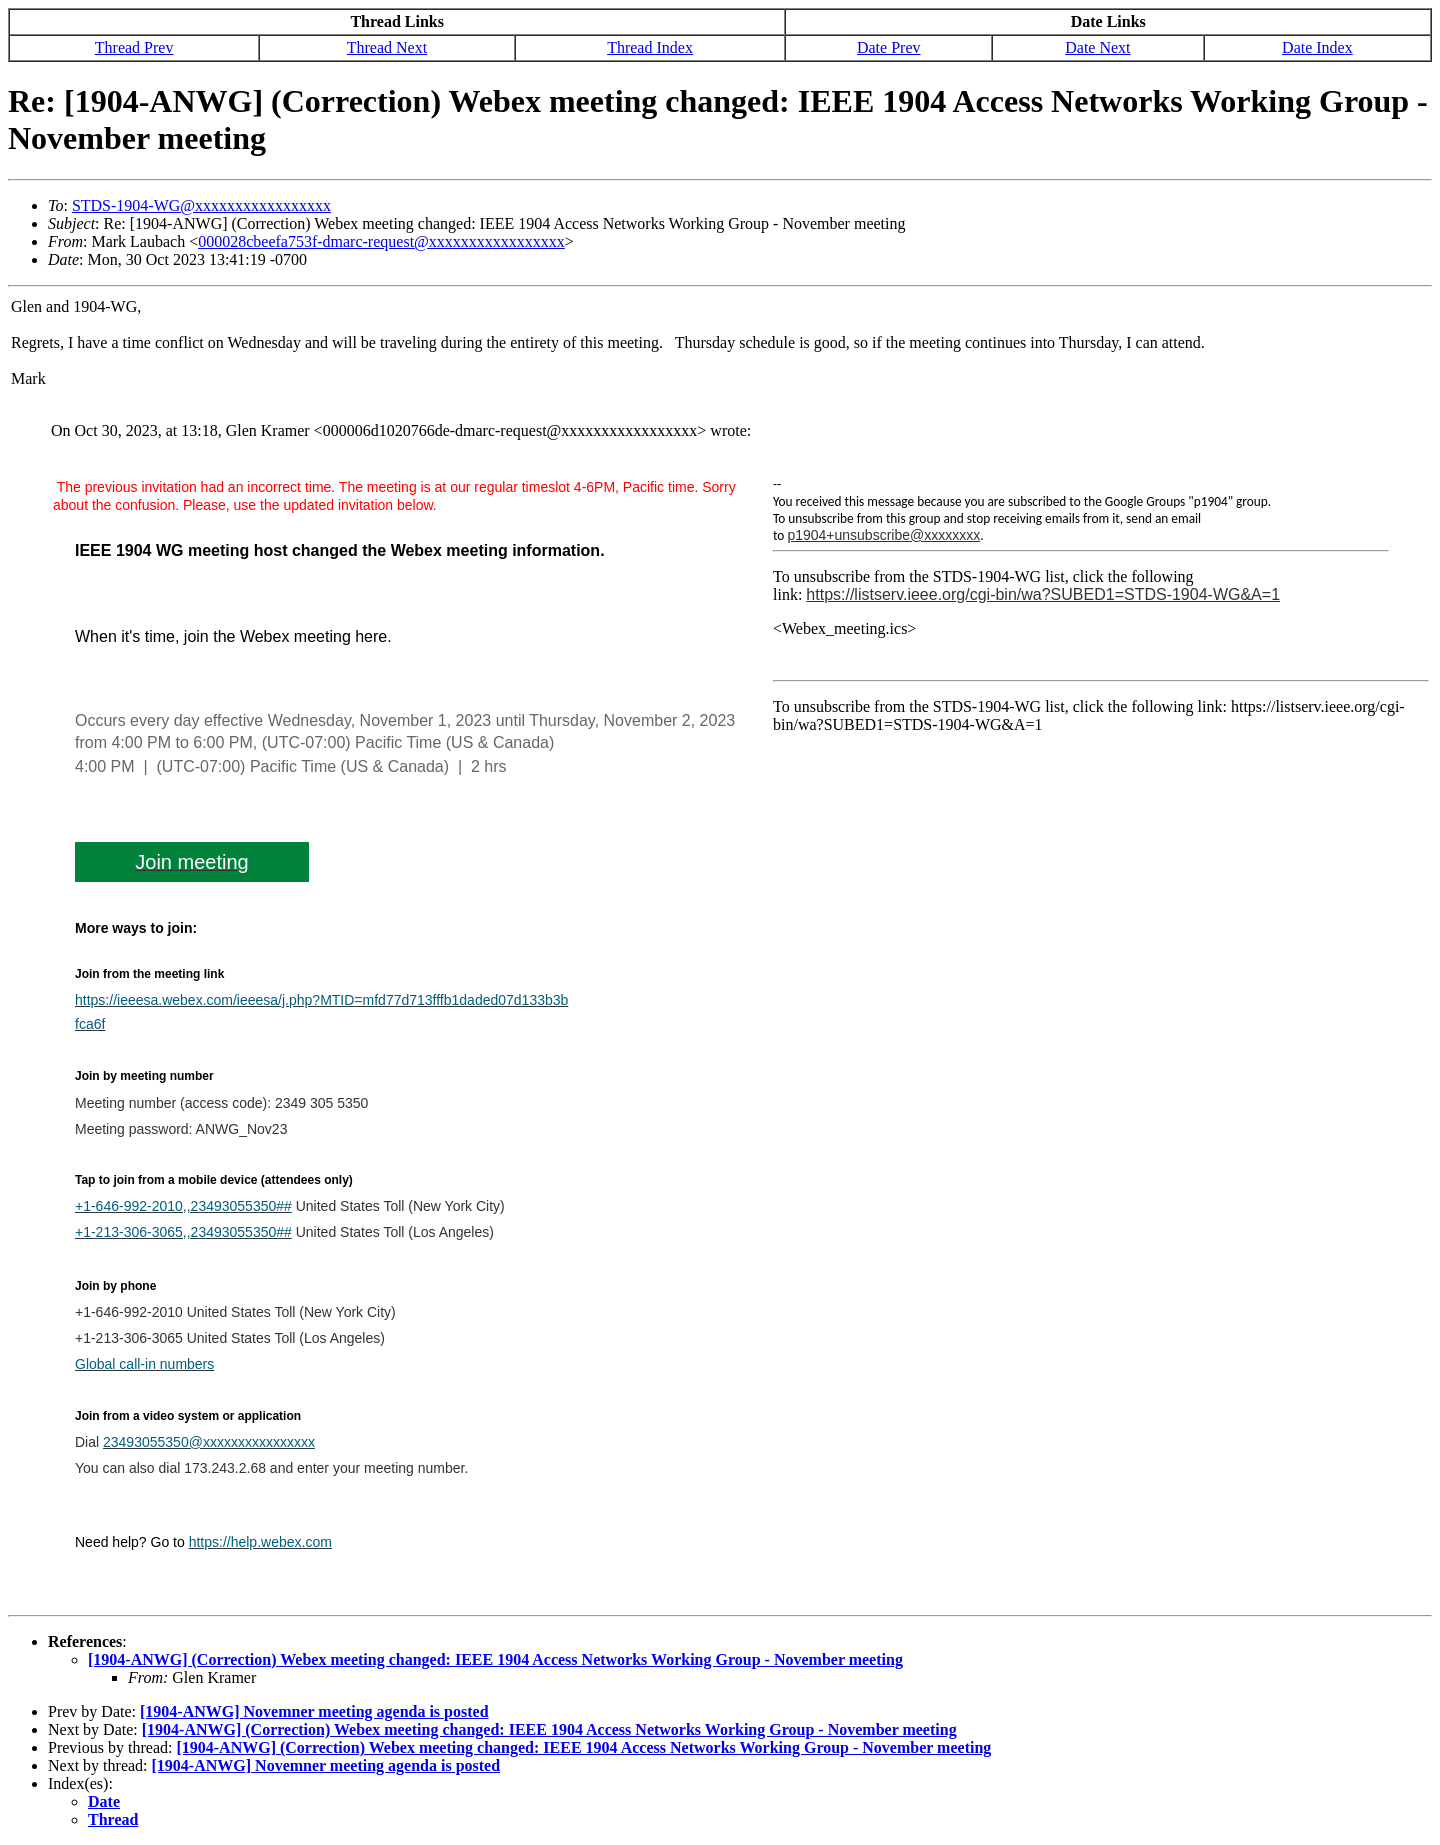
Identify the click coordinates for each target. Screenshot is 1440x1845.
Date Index (1317, 47)
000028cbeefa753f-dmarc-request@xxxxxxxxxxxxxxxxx (381, 241)
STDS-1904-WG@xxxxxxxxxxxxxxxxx (201, 205)
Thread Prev (134, 47)
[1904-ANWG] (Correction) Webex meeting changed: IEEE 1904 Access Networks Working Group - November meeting (495, 1659)
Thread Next (387, 47)
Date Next (1097, 47)
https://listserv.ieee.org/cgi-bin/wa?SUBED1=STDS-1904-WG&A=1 (1043, 594)
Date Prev (889, 47)
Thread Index (650, 47)
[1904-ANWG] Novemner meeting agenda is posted (314, 1711)
